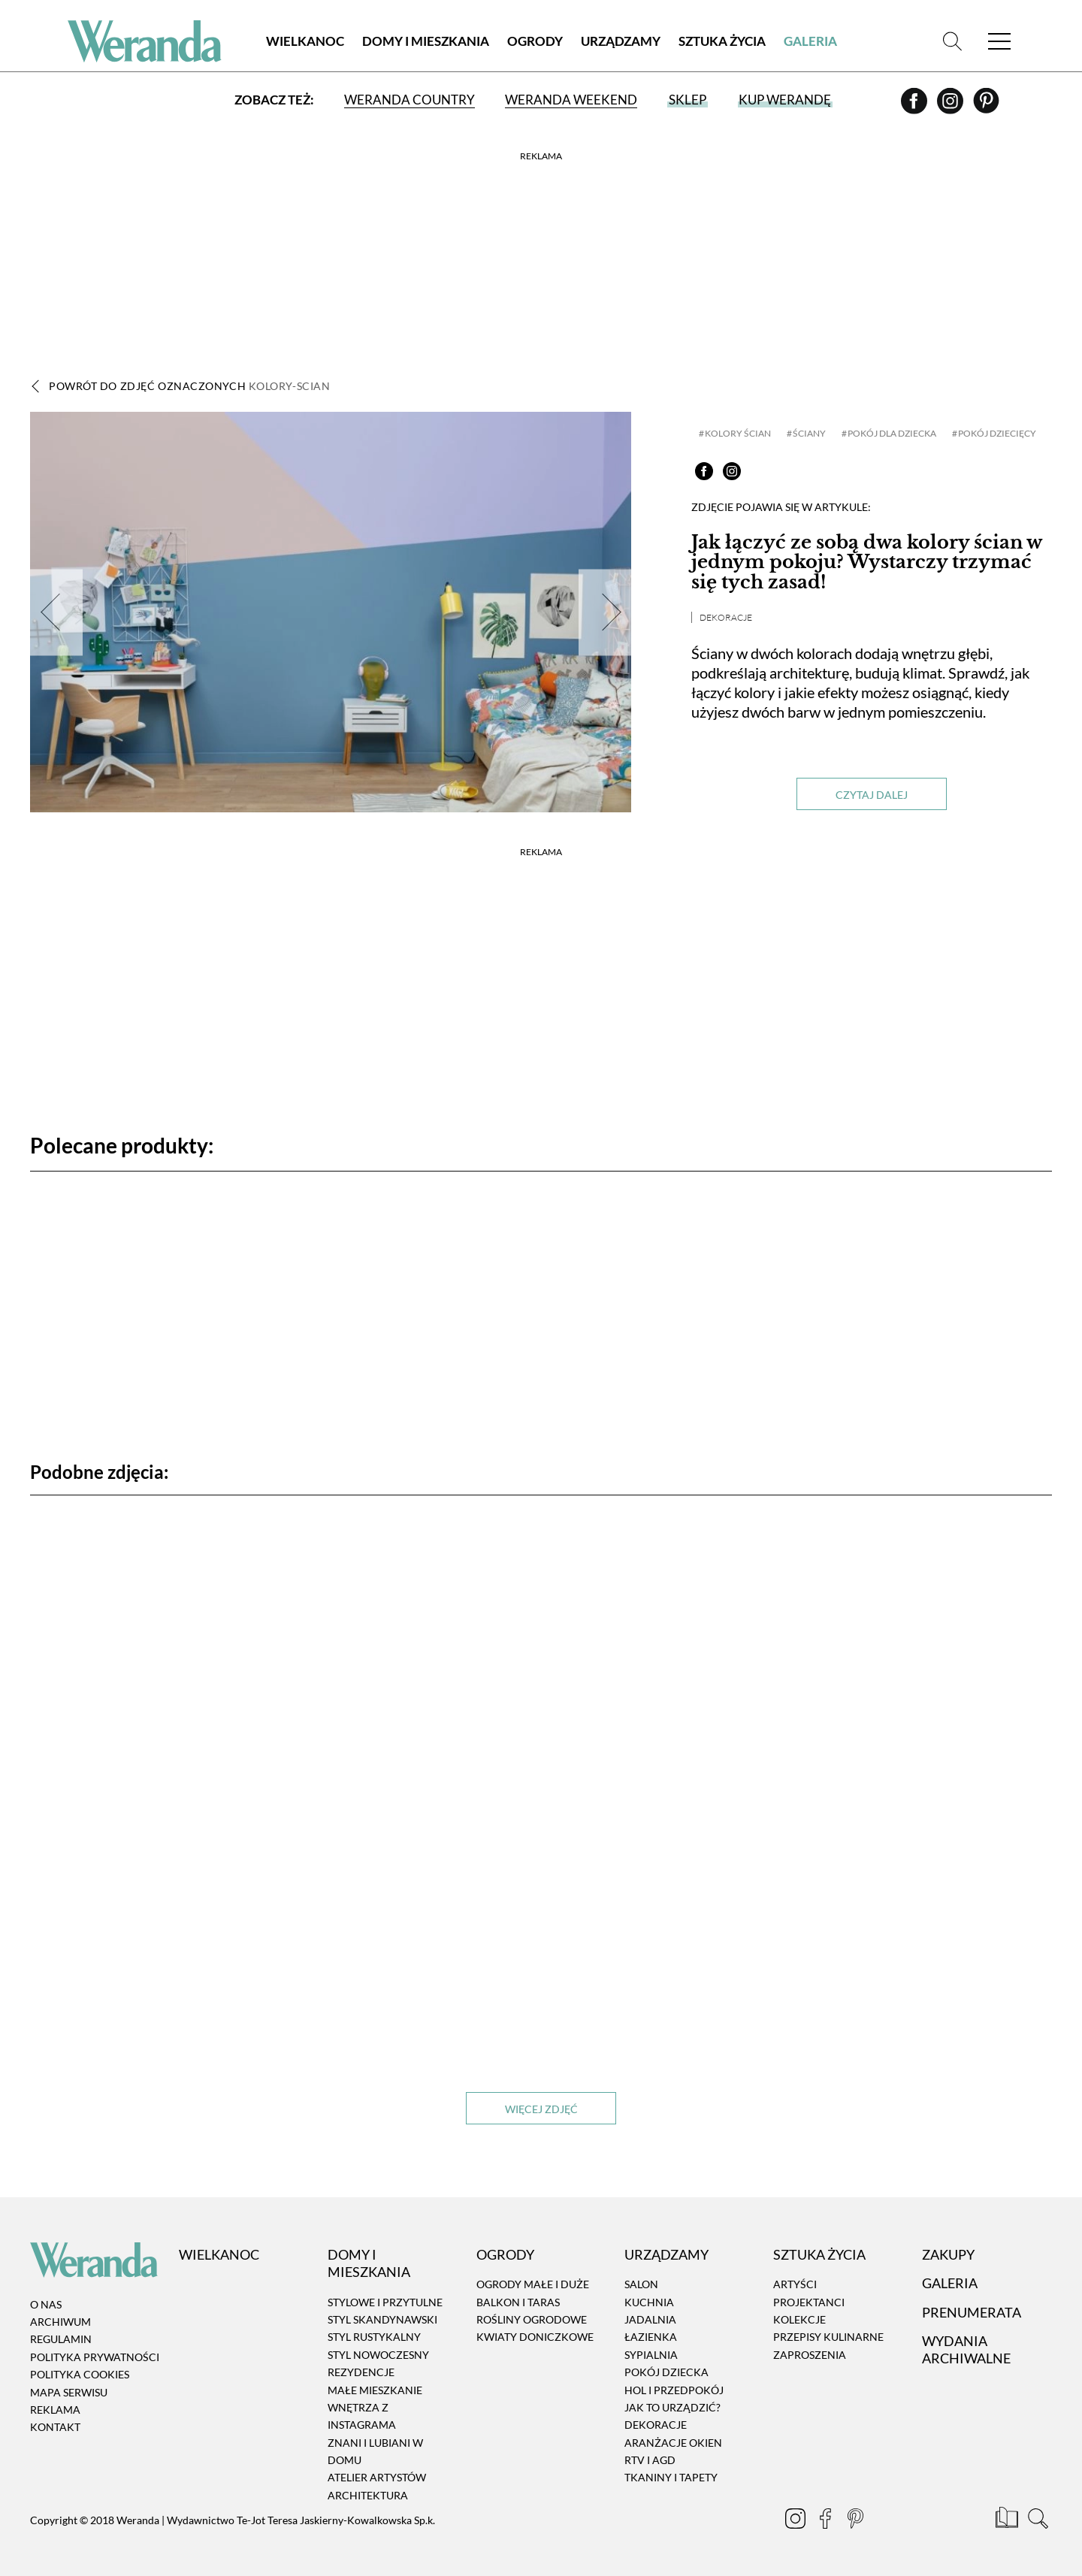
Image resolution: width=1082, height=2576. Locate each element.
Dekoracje (726, 617)
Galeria (810, 41)
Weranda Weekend (571, 99)
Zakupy (948, 2254)
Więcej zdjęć (541, 2109)
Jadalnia (650, 2319)
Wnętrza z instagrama (362, 2416)
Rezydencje (361, 2372)
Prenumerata (971, 2312)
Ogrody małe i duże (532, 2284)
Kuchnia (649, 2302)
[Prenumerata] (1008, 2520)
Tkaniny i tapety (671, 2478)
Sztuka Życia (722, 41)
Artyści (795, 2284)
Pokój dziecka (666, 2372)
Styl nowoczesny (378, 2354)
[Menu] (999, 41)
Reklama (55, 2409)
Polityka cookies (79, 2374)
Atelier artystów (377, 2478)
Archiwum (60, 2321)
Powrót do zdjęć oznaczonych (189, 385)
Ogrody (535, 41)
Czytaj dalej (872, 794)
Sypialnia (651, 2354)
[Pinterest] (986, 106)
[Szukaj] (952, 41)
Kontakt (55, 2427)
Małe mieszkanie (375, 2390)
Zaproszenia (809, 2354)
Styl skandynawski (382, 2319)
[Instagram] (951, 106)
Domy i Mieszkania (425, 41)
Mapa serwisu (68, 2392)
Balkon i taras (518, 2302)
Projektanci (809, 2302)
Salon (641, 2284)
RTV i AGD (649, 2460)
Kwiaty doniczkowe (535, 2337)
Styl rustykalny (374, 2337)
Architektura (368, 2495)
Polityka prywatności (94, 2357)
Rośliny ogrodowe (531, 2319)
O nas (46, 2304)
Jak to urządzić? (672, 2407)
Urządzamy (620, 41)
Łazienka (650, 2337)
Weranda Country (409, 99)
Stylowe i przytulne (385, 2302)
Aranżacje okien (673, 2442)
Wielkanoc (305, 41)
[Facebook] (915, 106)
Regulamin (61, 2339)
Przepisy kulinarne (828, 2337)
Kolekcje (799, 2319)
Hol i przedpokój (674, 2390)
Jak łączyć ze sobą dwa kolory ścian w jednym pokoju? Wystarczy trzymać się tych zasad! (866, 562)
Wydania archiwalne (966, 2349)
